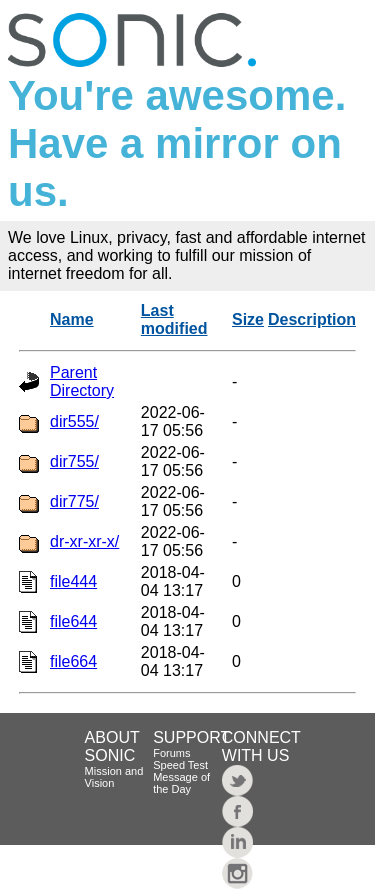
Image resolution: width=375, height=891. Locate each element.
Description (312, 319)
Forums (171, 753)
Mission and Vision (114, 777)
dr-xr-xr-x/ (84, 541)
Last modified (174, 319)
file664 (73, 661)
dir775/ (74, 501)
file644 (73, 621)
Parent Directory (82, 381)
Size (248, 319)
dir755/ (74, 461)
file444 (73, 581)
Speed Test (180, 765)
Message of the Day (181, 783)
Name (72, 319)
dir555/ (74, 421)
